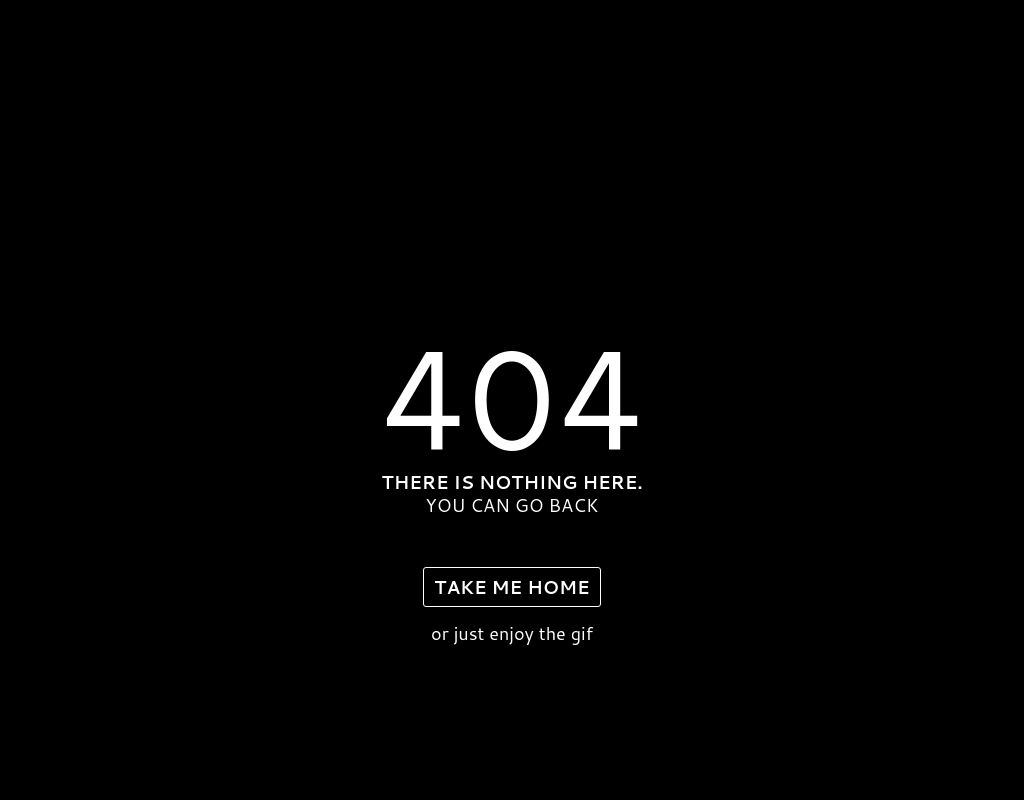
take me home (511, 587)
